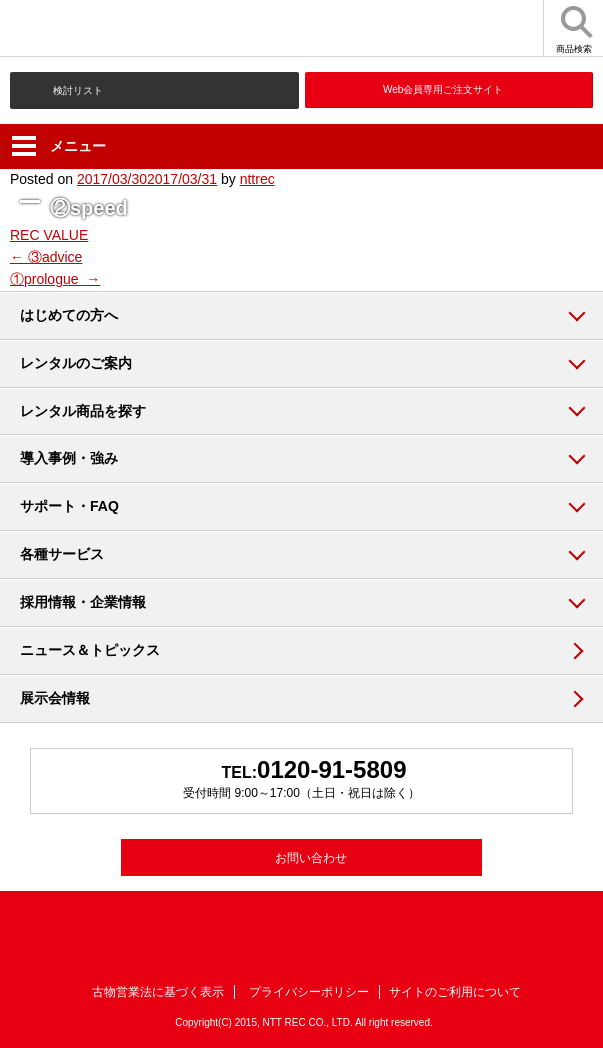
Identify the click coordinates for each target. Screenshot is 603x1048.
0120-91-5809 (331, 769)
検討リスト (78, 90)
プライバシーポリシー (309, 992)
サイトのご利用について (455, 992)
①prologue (55, 279)
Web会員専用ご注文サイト (443, 89)
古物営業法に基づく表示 (158, 992)
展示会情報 (55, 698)
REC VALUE (49, 235)
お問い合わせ (311, 858)
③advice (46, 257)
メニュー (59, 146)
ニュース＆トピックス (90, 650)
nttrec (257, 179)
